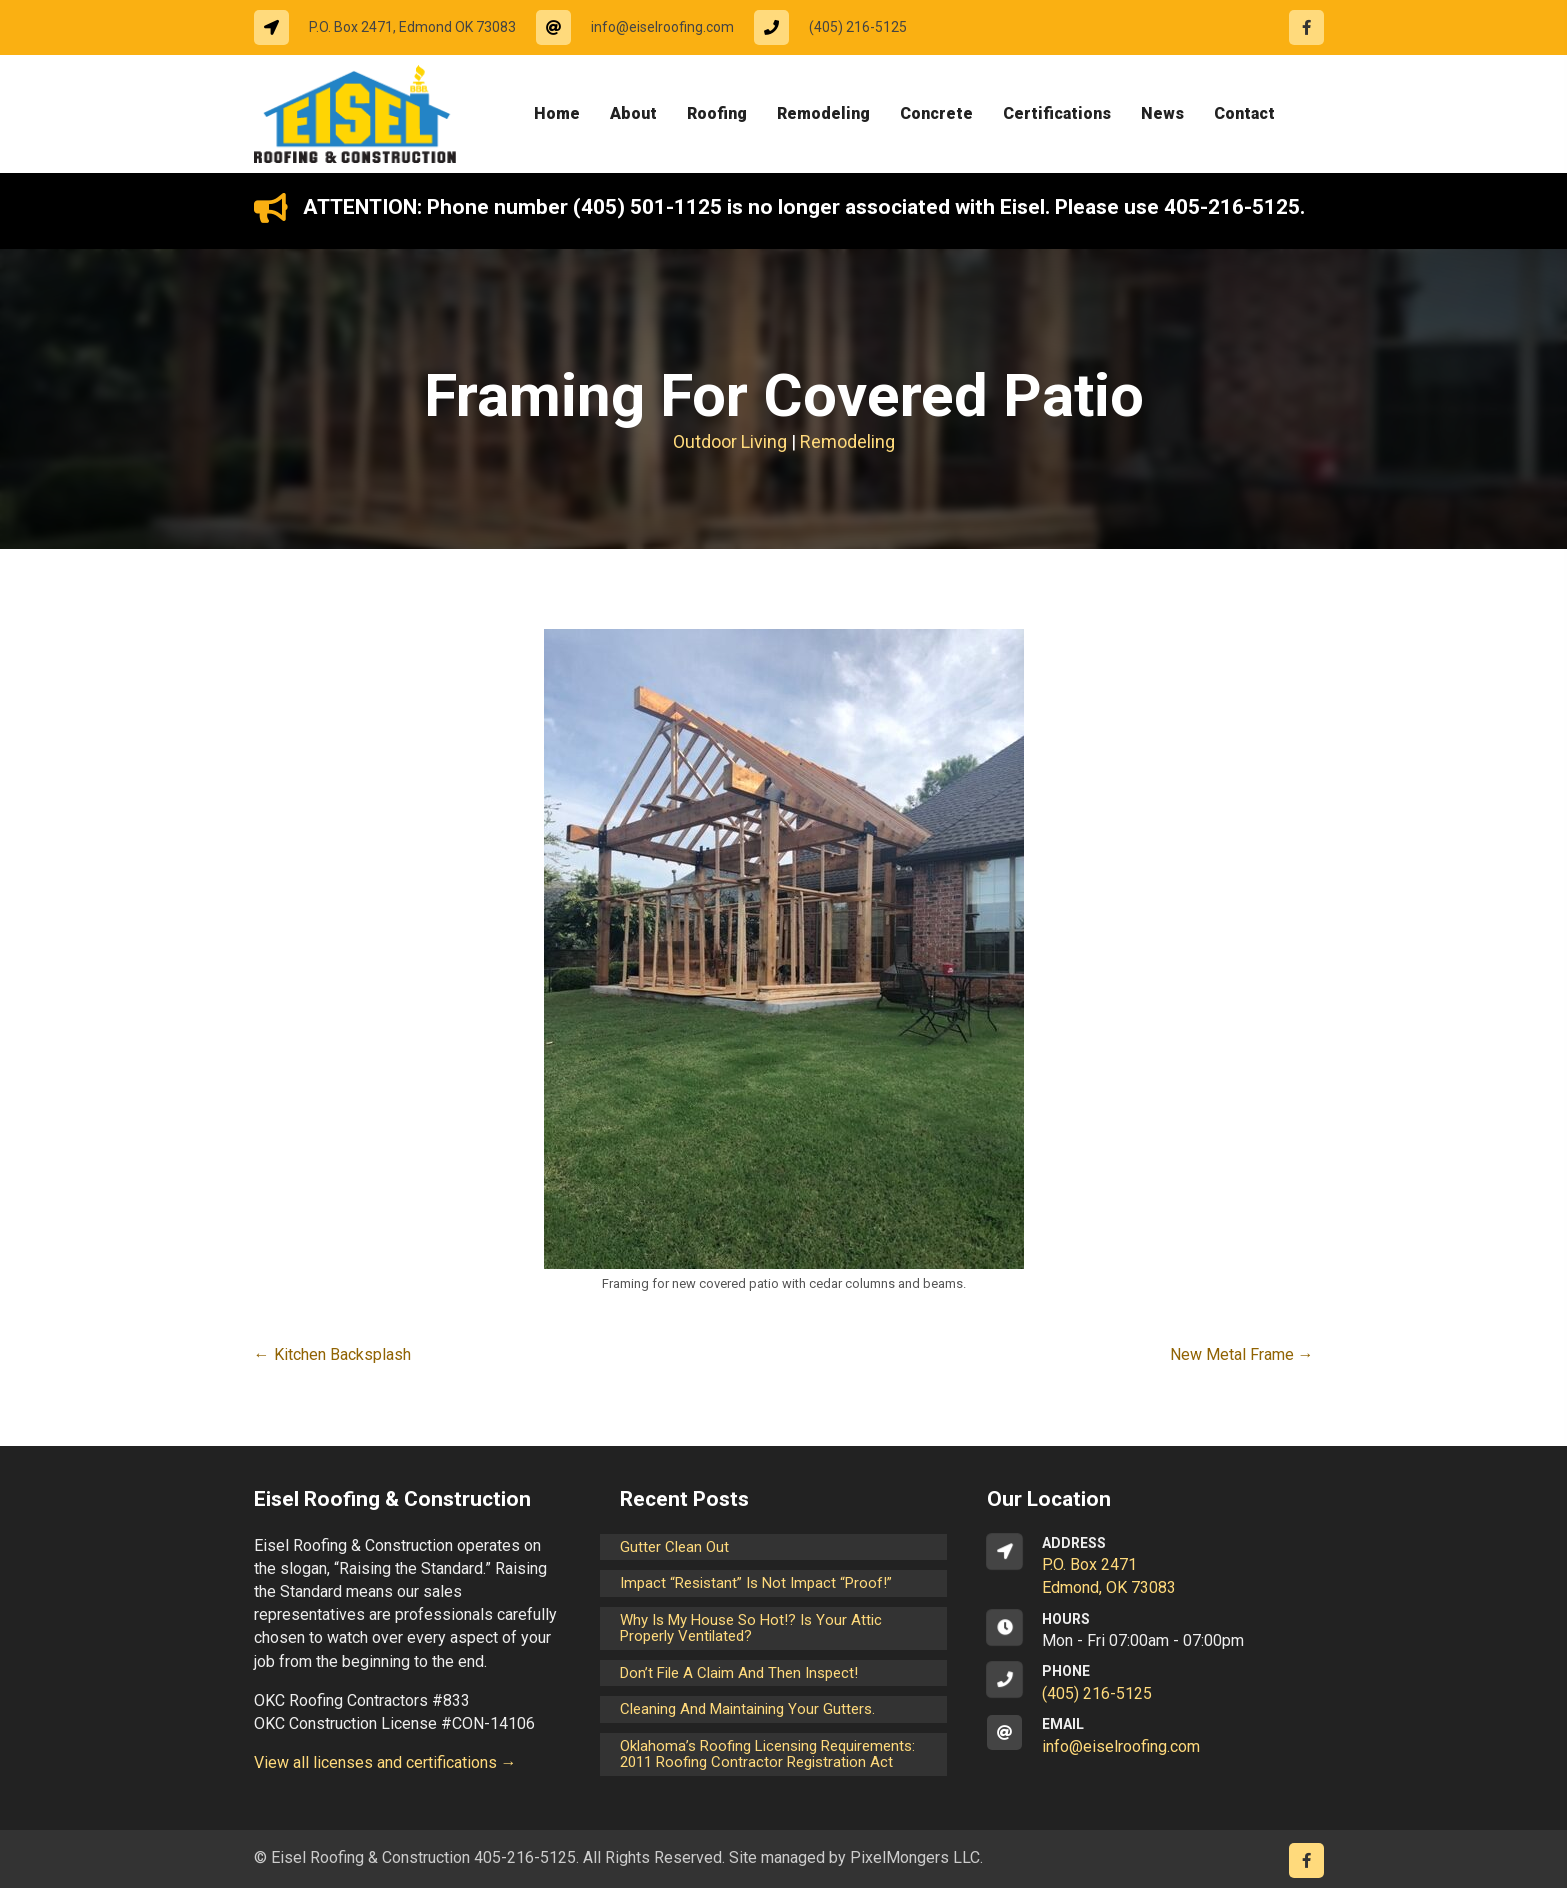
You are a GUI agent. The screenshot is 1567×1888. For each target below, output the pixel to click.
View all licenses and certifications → (385, 1762)
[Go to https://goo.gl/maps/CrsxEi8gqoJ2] (1150, 1567)
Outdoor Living (730, 441)
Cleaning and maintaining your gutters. (747, 1709)
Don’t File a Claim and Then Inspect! (739, 1673)
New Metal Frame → (1242, 1354)
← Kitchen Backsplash (332, 1354)
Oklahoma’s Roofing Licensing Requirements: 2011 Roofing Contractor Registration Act (767, 1754)
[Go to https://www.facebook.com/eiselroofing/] (1306, 27)
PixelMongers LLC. (916, 1857)
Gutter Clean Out (674, 1547)
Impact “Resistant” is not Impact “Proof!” (756, 1583)
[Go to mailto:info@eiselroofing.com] (645, 27)
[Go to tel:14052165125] (840, 27)
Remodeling (847, 441)
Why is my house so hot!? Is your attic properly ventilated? (751, 1628)
